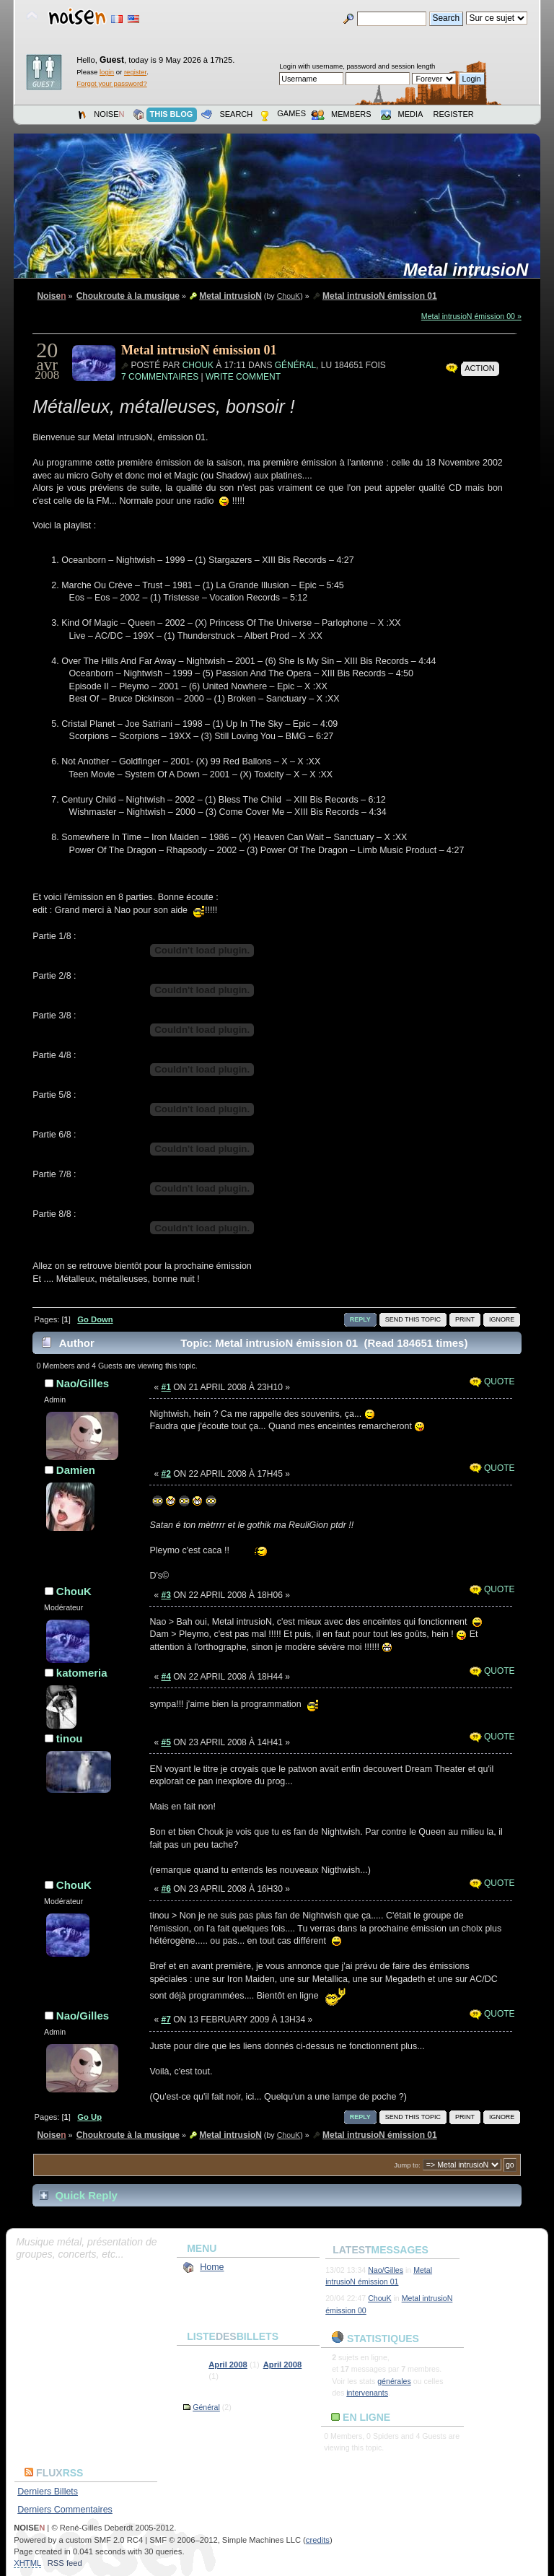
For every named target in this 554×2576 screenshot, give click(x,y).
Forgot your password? (111, 83)
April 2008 (227, 2364)
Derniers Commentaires (65, 2510)
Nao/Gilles (82, 1383)
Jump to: (407, 2165)
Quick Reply (86, 2195)
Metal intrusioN (470, 270)
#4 (165, 1677)
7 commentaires (159, 377)
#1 (165, 1387)
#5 (165, 1742)
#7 (165, 2019)
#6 (165, 1889)
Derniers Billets (47, 2492)
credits (318, 2540)
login (107, 72)
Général (295, 365)
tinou (69, 1738)
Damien (75, 1470)
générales (394, 2381)
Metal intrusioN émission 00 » (471, 316)
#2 (165, 1474)
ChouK (289, 296)
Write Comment (243, 377)
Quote (492, 1381)
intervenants (367, 2392)
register (135, 72)
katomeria (81, 1673)
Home (212, 2267)
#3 (165, 1595)
